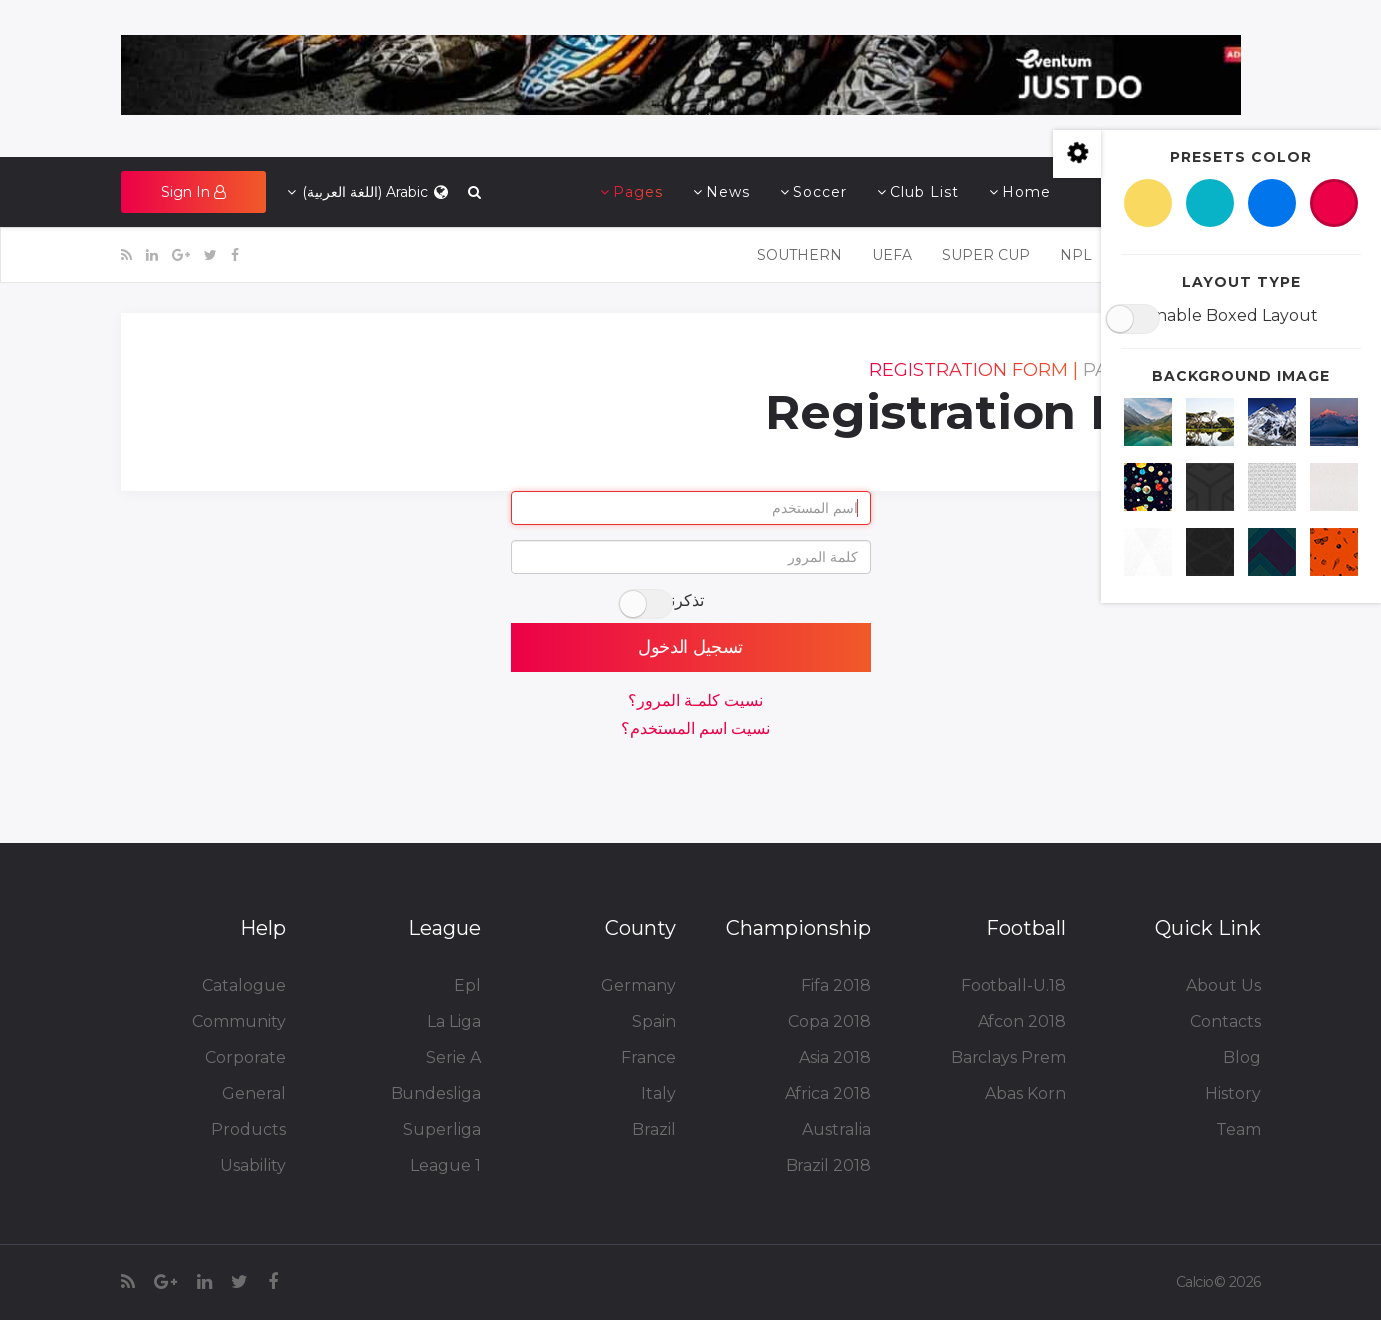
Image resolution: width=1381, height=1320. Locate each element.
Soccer (820, 192)
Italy (658, 1093)
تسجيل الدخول (690, 647)
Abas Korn (1025, 1093)
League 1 (445, 1165)
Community (238, 1021)
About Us (1223, 985)
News (728, 192)
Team (1238, 1129)
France (648, 1057)
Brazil (653, 1129)
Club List (924, 192)
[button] (193, 192)
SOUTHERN (799, 255)
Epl (467, 985)
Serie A (453, 1057)
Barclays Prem (1008, 1057)
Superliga (441, 1129)
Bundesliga (436, 1093)
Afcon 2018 (1022, 1021)
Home (1026, 192)
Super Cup (986, 255)
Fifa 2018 (835, 985)
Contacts (1225, 1021)
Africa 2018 (828, 1093)
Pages (638, 192)
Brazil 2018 (828, 1165)
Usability (252, 1165)
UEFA (892, 255)
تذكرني (681, 600)
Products (248, 1129)
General (253, 1093)
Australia (836, 1129)
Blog (1242, 1057)
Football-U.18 (1013, 985)
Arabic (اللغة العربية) (369, 192)
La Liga (453, 1021)
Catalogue (243, 985)
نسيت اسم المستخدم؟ (695, 728)
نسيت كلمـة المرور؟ (695, 700)
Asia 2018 (834, 1057)
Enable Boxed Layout (1231, 315)
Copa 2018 (829, 1021)
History (1232, 1093)
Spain (654, 1021)
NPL (1076, 255)
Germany (638, 985)
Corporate (245, 1057)
